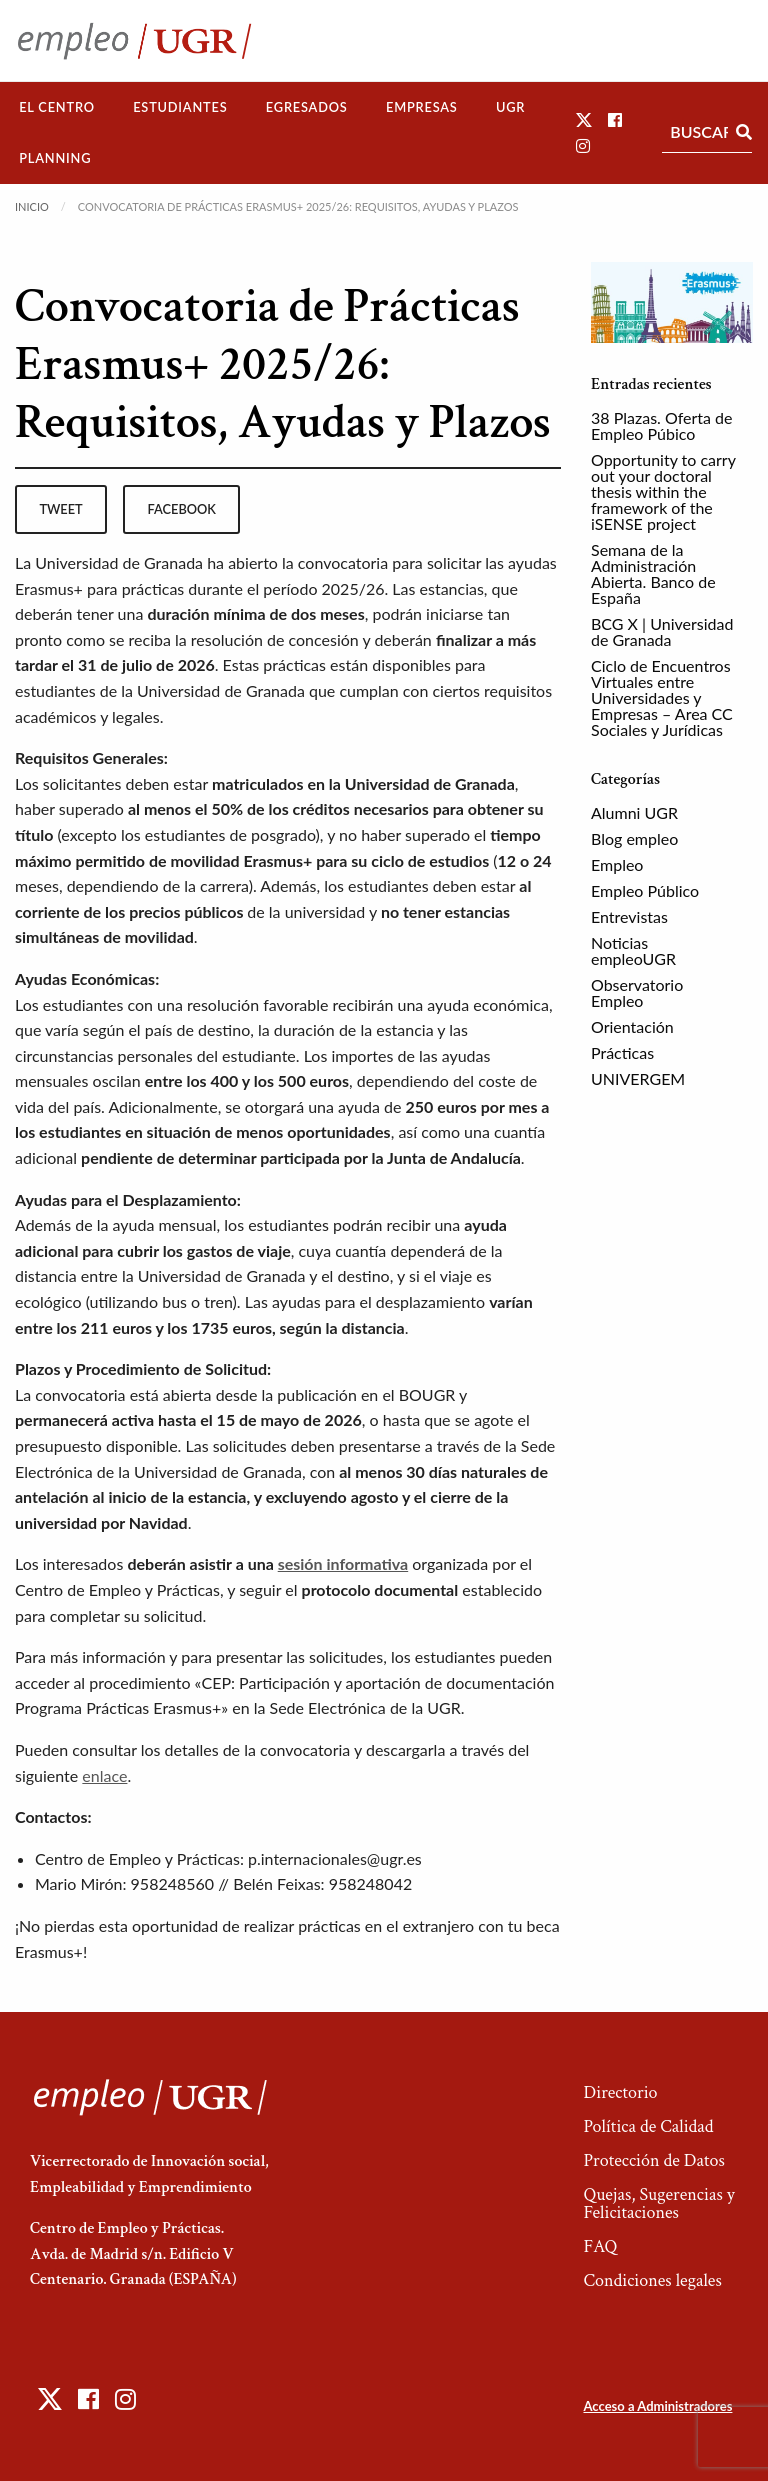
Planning (55, 158)
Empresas (422, 107)
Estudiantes (180, 107)
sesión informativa (343, 1563)
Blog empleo (634, 838)
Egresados (307, 107)
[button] (584, 119)
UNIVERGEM (638, 1078)
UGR (510, 107)
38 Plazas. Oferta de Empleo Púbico (661, 425)
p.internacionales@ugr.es (335, 1858)
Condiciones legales (652, 2280)
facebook (182, 509)
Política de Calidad (648, 2126)
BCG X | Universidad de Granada (662, 631)
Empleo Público (645, 890)
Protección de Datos (653, 2160)
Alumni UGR (634, 812)
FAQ (600, 2246)
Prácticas (622, 1052)
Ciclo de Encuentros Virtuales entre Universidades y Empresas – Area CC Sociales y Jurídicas (662, 697)
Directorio (620, 2092)
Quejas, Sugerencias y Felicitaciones (658, 2203)
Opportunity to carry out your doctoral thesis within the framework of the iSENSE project (663, 491)
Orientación (632, 1026)
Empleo (617, 864)
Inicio (32, 206)
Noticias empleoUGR (633, 950)
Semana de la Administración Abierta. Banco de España (653, 573)
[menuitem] (57, 107)
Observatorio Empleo (637, 992)
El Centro (57, 107)
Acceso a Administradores (657, 2406)
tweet (60, 509)
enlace (104, 1775)
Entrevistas (629, 916)
